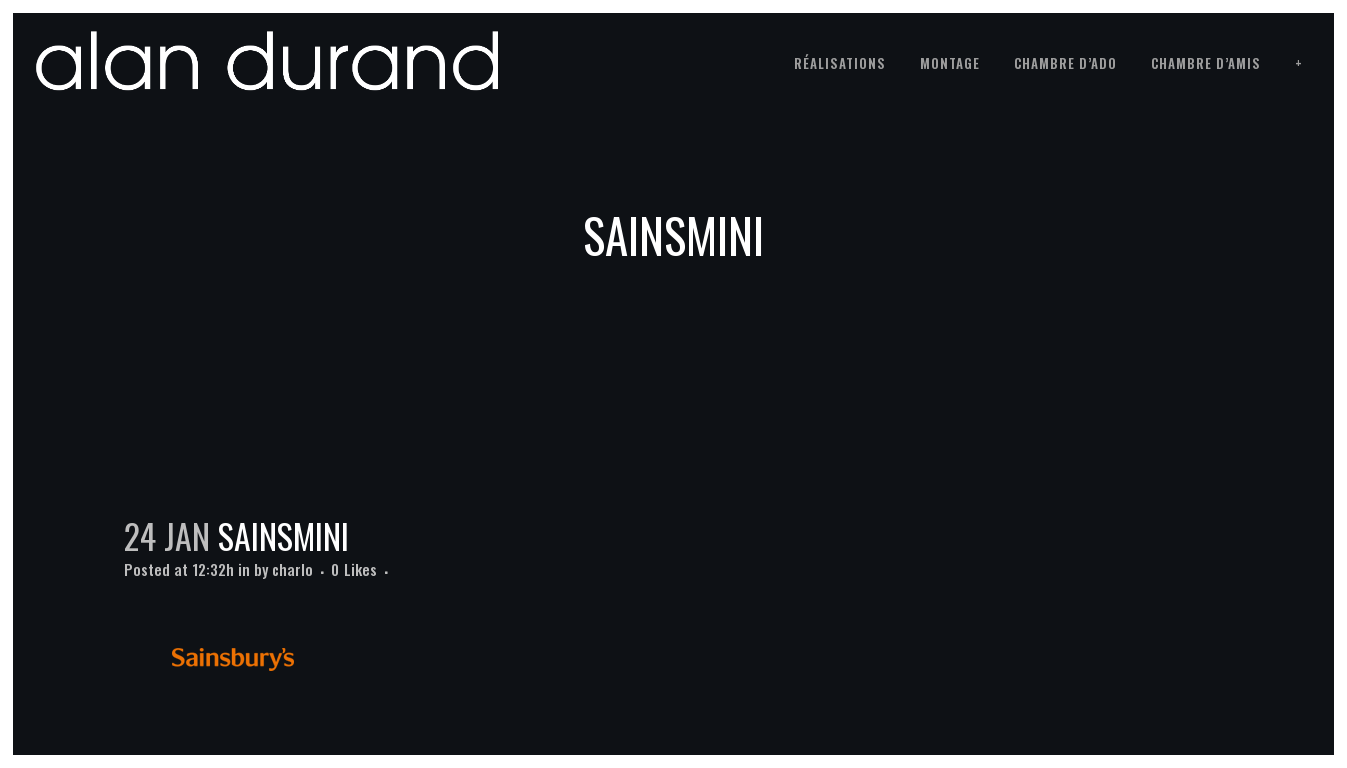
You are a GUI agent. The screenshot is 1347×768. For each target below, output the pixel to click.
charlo (292, 569)
